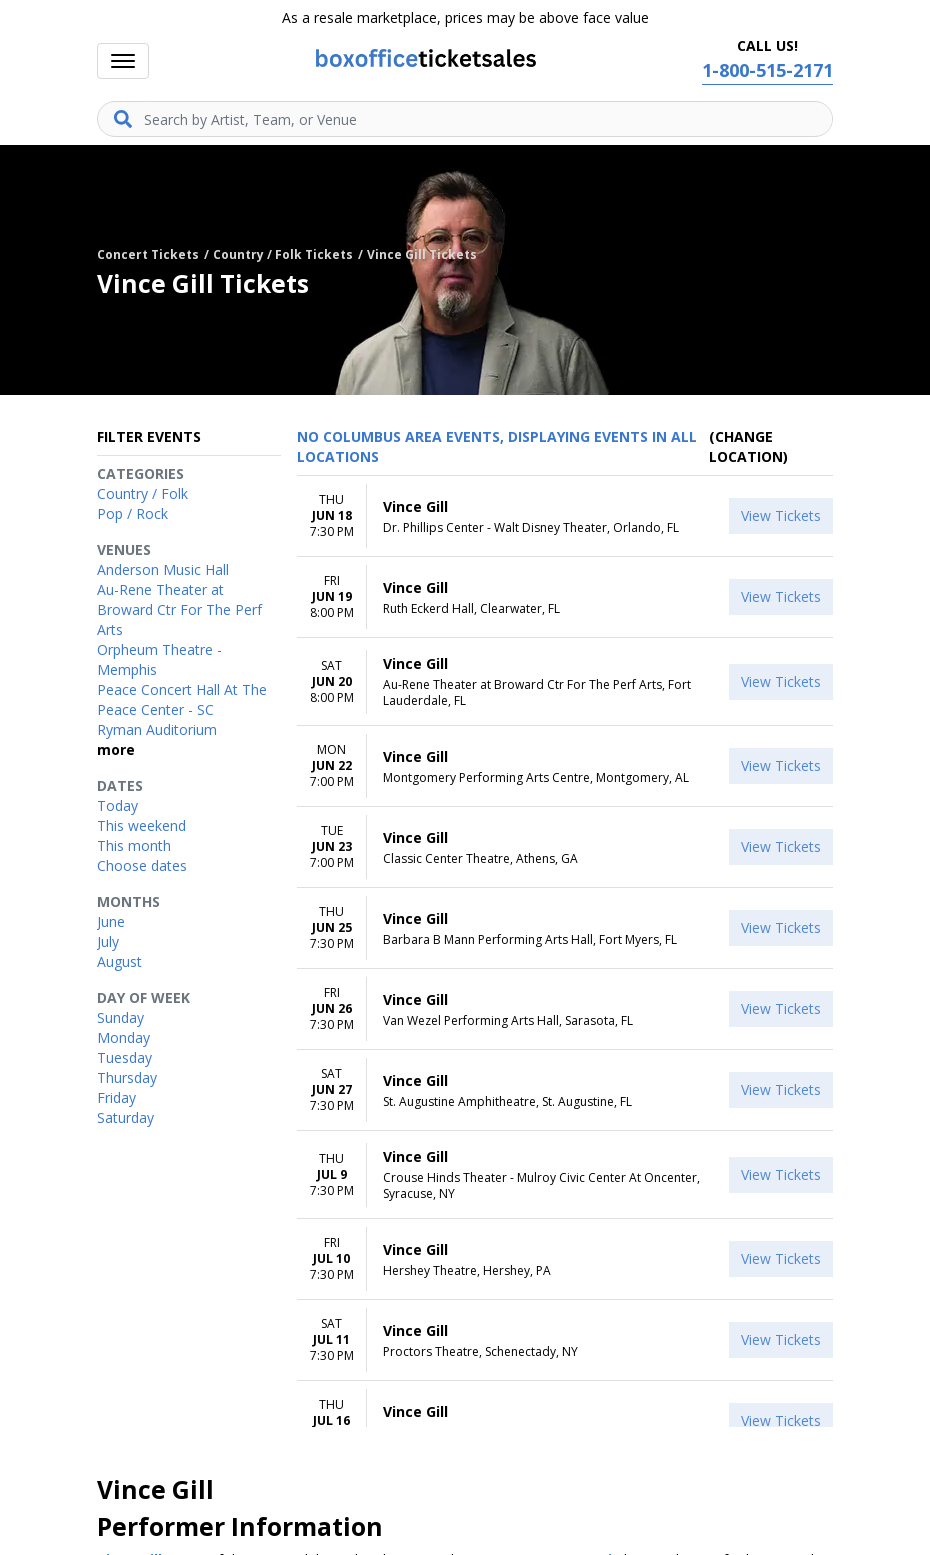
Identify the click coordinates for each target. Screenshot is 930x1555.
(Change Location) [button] (748, 446)
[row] (565, 516)
